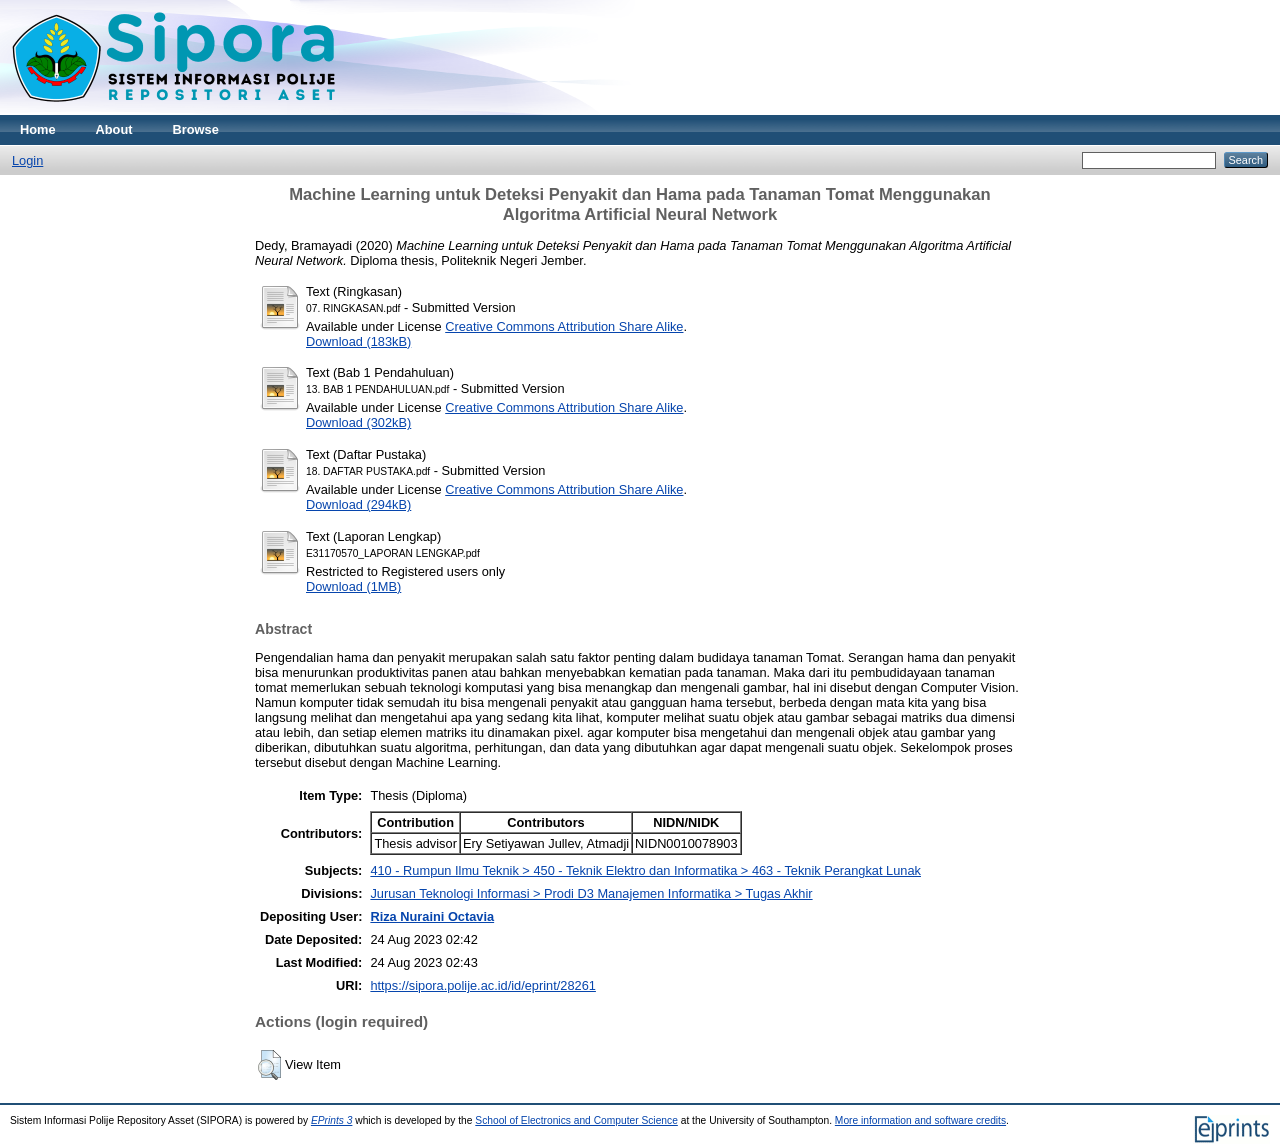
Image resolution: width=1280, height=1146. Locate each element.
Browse (196, 129)
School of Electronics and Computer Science (576, 1120)
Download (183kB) (358, 341)
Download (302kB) (358, 422)
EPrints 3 (332, 1120)
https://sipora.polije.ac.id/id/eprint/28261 (483, 985)
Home (38, 129)
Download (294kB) (358, 504)
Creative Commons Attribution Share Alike (564, 326)
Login (27, 160)
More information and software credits (920, 1120)
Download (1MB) (353, 586)
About (114, 129)
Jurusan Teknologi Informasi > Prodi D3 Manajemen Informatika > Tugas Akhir (591, 893)
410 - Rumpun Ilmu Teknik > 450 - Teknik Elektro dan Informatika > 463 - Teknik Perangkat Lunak (645, 870)
